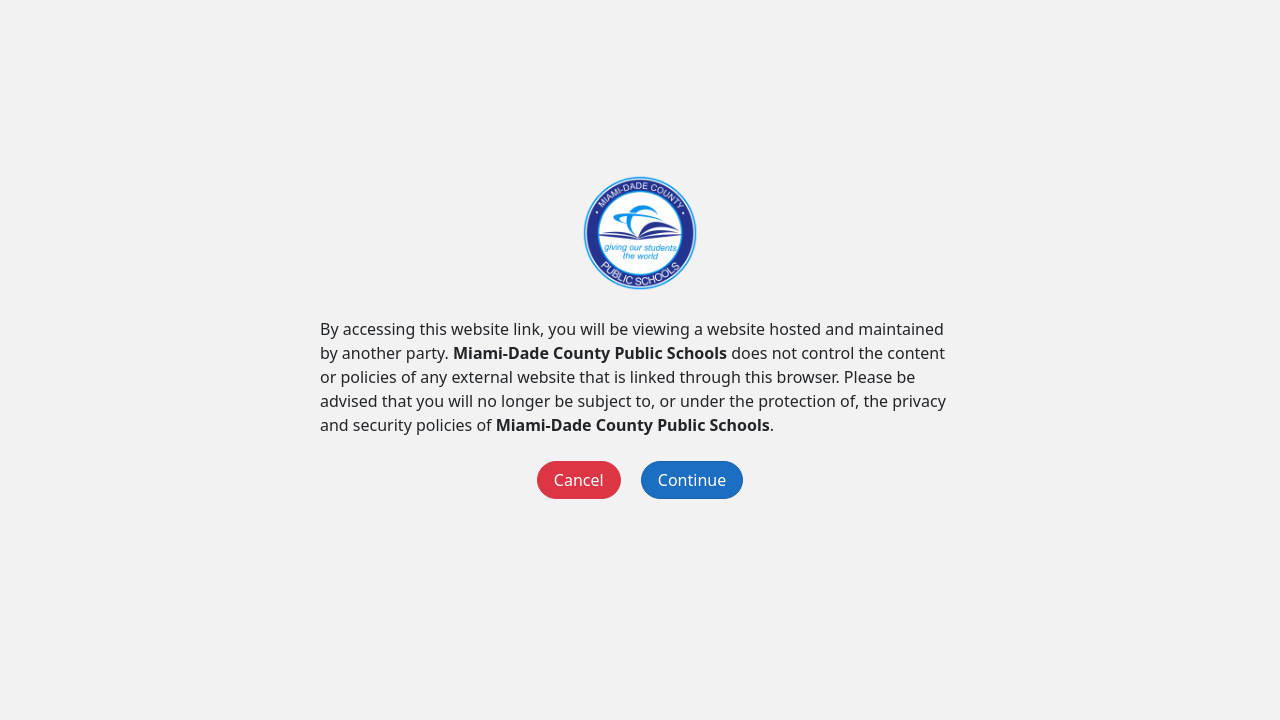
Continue (692, 480)
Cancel (579, 480)
